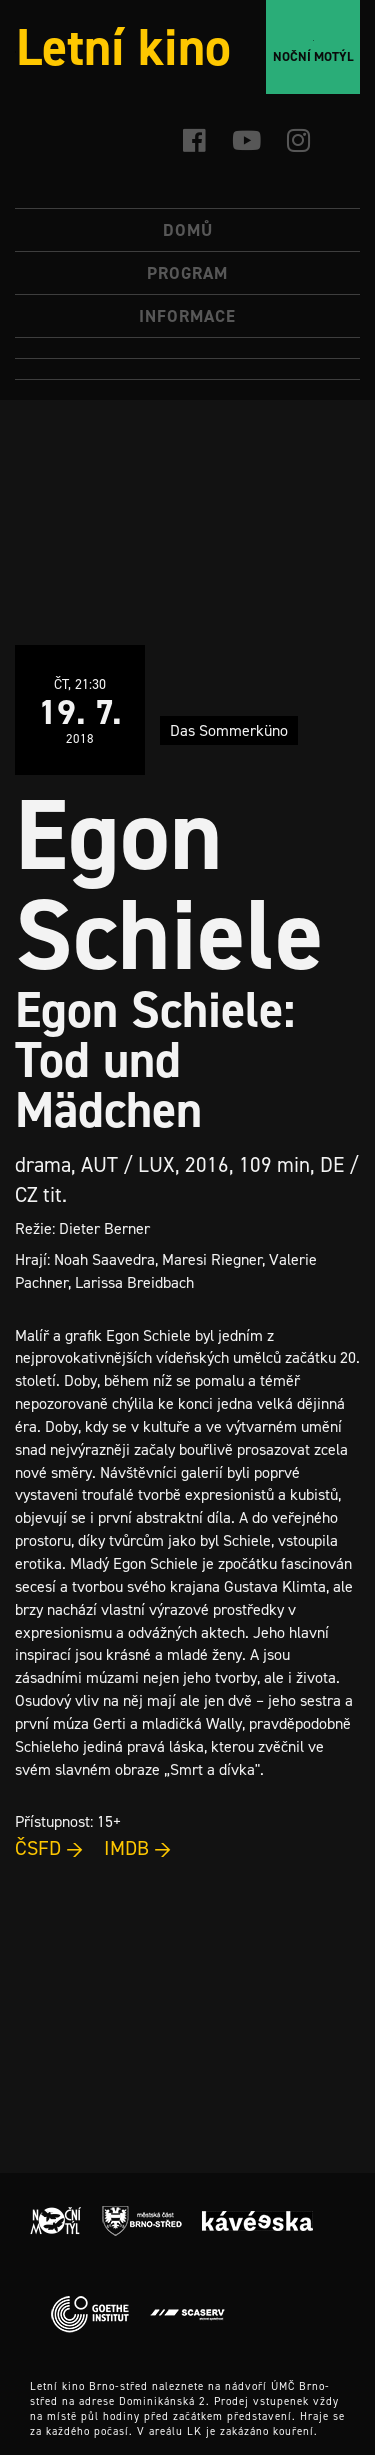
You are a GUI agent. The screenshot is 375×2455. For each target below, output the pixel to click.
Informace (187, 316)
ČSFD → (49, 1848)
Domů (188, 230)
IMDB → (138, 1848)
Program (187, 273)
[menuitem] (187, 348)
